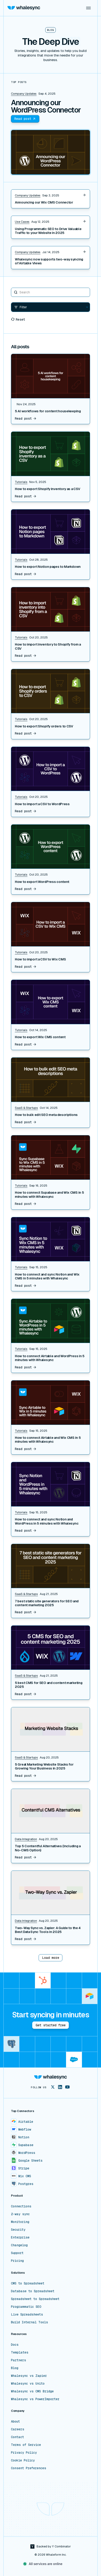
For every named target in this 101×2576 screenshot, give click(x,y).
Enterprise (20, 2237)
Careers (17, 2429)
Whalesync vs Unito (28, 2383)
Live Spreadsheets (27, 2314)
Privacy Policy (24, 2452)
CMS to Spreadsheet (27, 2283)
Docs (15, 2344)
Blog (14, 2368)
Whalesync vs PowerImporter (35, 2399)
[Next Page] (50, 1958)
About (15, 2421)
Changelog (19, 2245)
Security (18, 2229)
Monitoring (20, 2222)
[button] (88, 8)
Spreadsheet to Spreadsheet (35, 2299)
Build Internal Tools (29, 2322)
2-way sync (20, 2214)
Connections (21, 2206)
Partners (18, 2360)
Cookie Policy (23, 2460)
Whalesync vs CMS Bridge (32, 2391)
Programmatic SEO (26, 2306)
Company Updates (24, 93)
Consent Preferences (28, 2468)
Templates (19, 2352)
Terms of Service (26, 2445)
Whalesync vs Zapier (29, 2376)
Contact (17, 2437)
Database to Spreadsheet (32, 2291)
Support (17, 2253)
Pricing (17, 2260)
